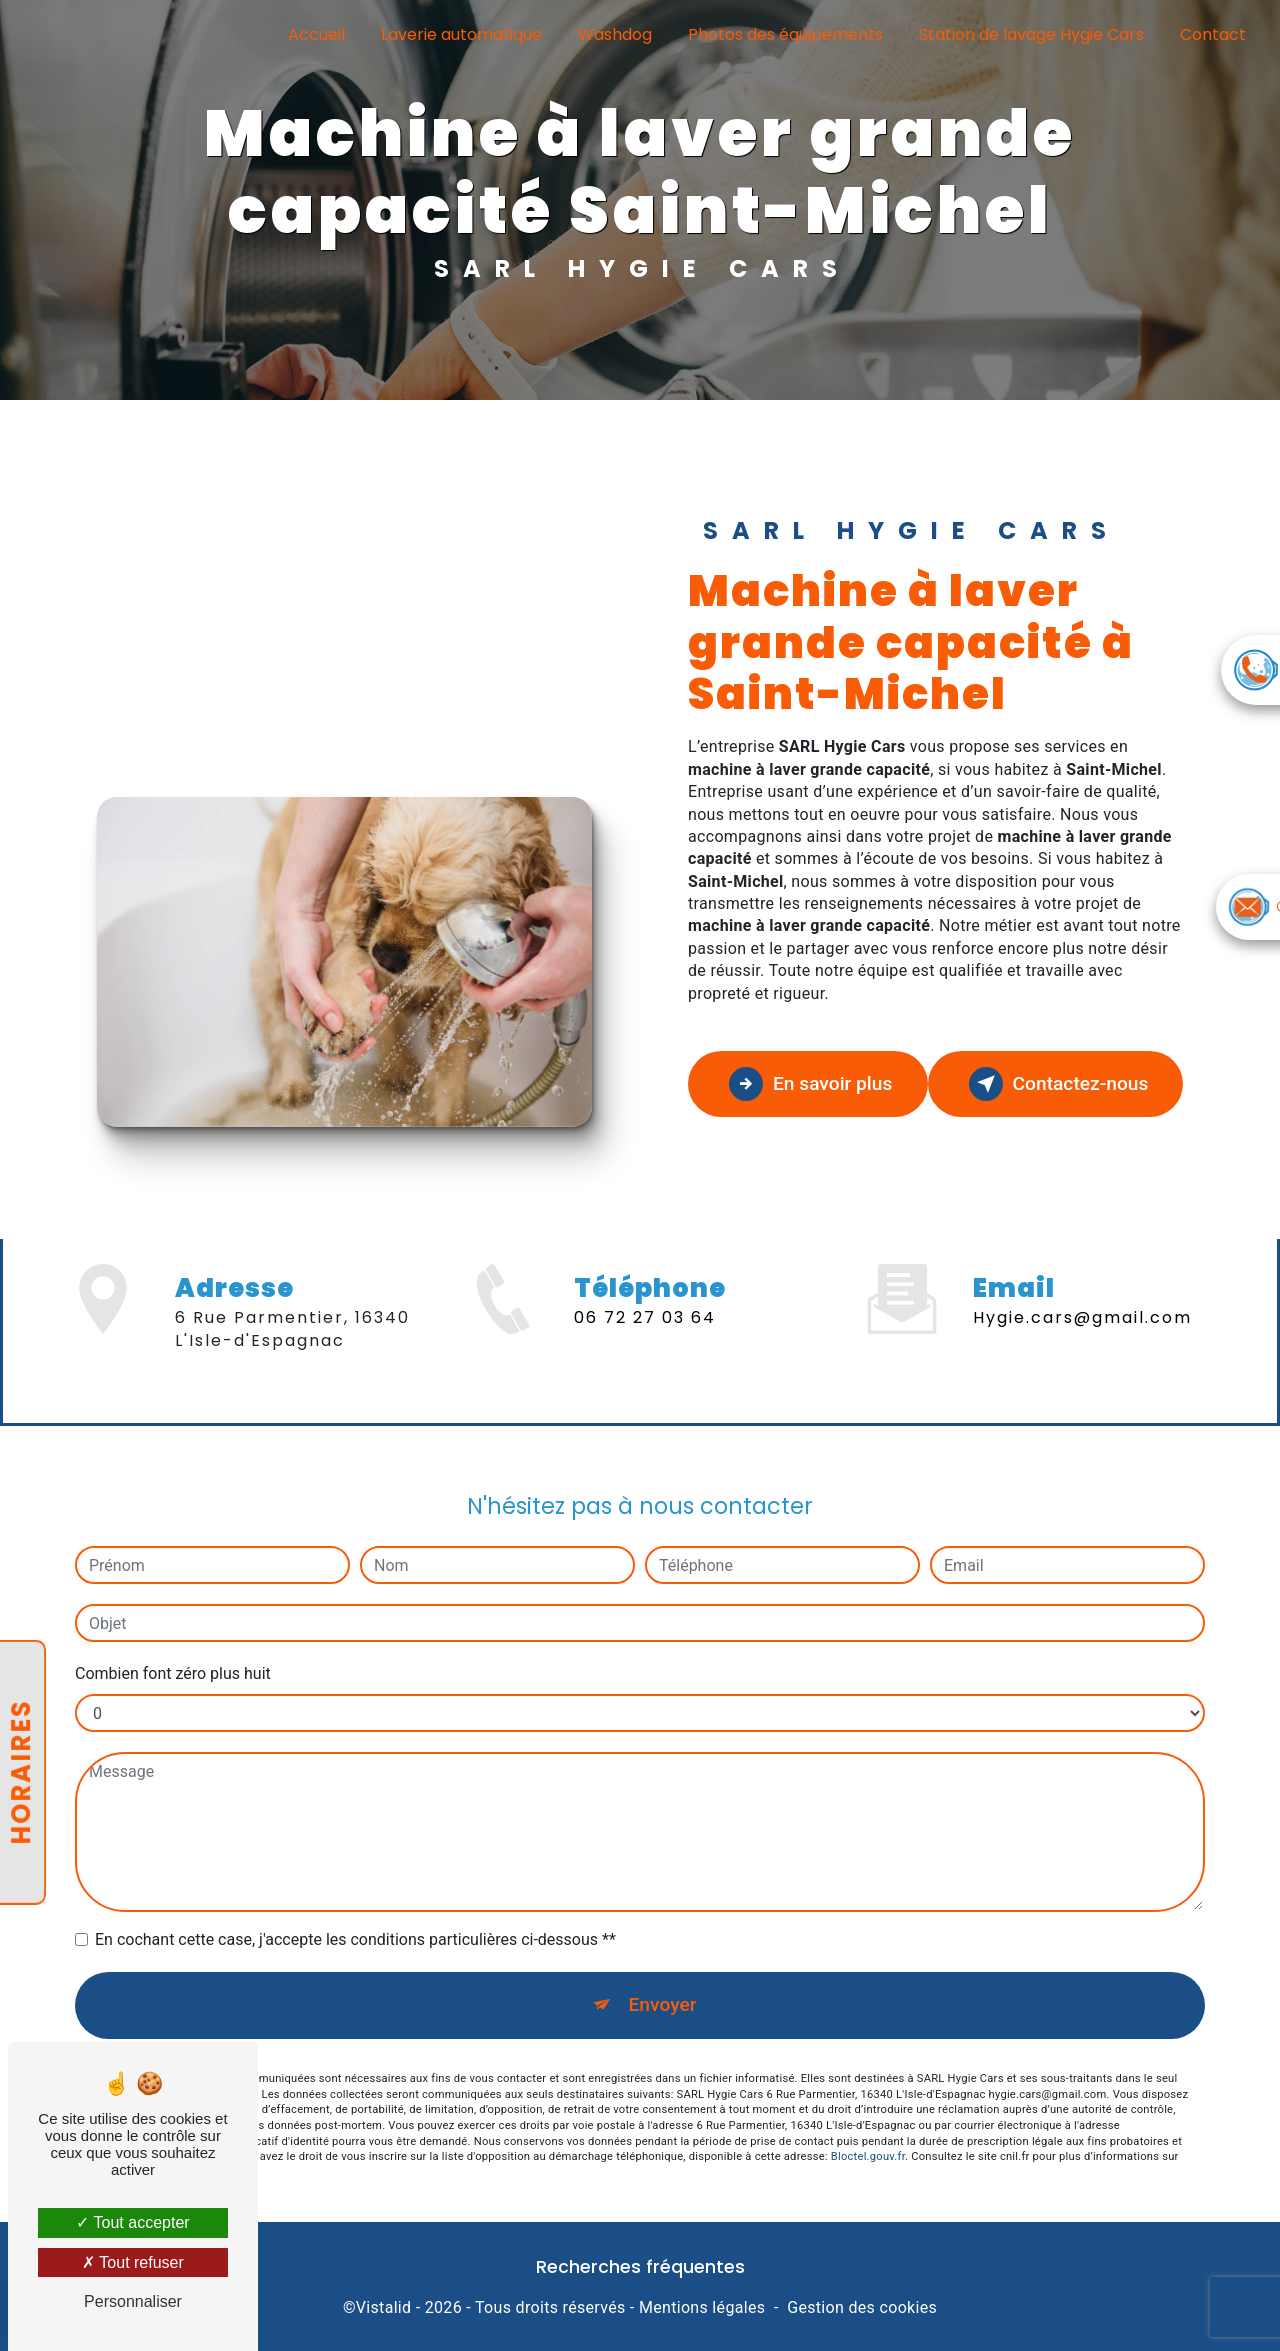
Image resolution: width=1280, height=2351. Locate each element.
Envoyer (663, 1975)
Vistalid (384, 2307)
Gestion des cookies (862, 2307)
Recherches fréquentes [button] (640, 2267)
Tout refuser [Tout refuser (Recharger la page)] (133, 2262)
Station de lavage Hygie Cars (1031, 34)
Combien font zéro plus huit (173, 1644)
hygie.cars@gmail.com (1082, 1288)
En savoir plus (810, 1084)
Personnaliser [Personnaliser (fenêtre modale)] (133, 2301)
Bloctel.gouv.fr (868, 2127)
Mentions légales (702, 2307)
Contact (1213, 34)
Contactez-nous (1059, 1084)
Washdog (615, 34)
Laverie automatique (461, 34)
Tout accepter (132, 2222)
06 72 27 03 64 (645, 1347)
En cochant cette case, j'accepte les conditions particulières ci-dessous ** (355, 1910)
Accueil (316, 34)
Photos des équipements (785, 34)
